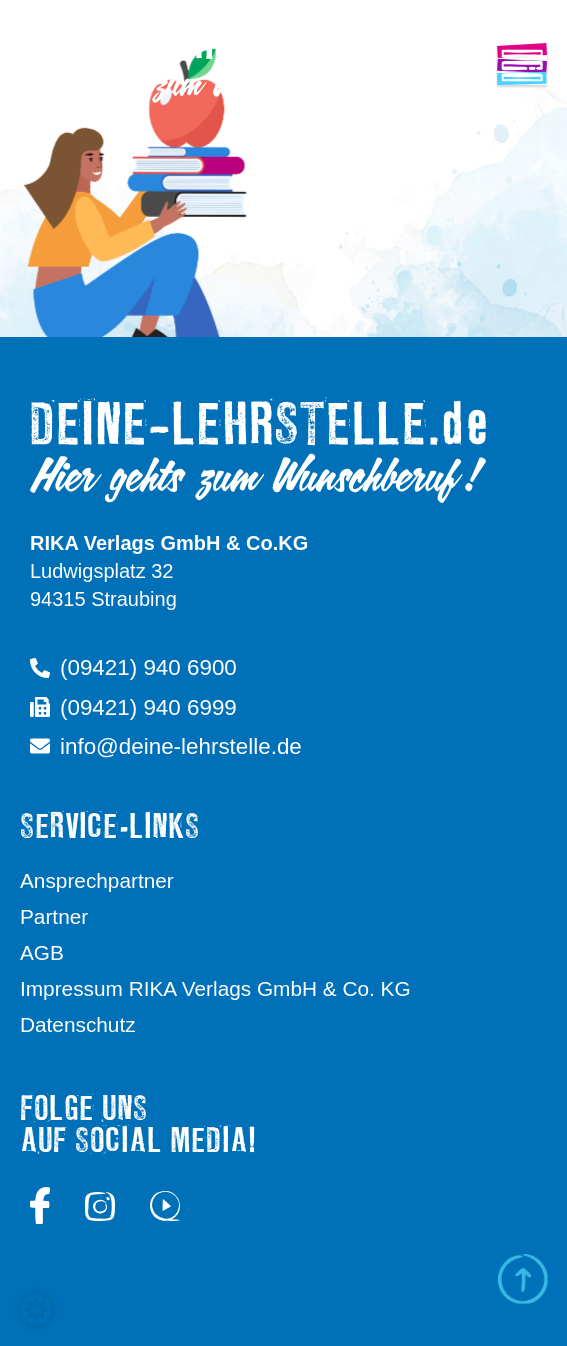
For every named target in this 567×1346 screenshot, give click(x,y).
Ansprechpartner (97, 880)
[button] (36, 1310)
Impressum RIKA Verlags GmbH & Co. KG (215, 988)
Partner (54, 916)
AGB (42, 952)
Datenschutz (78, 1024)
